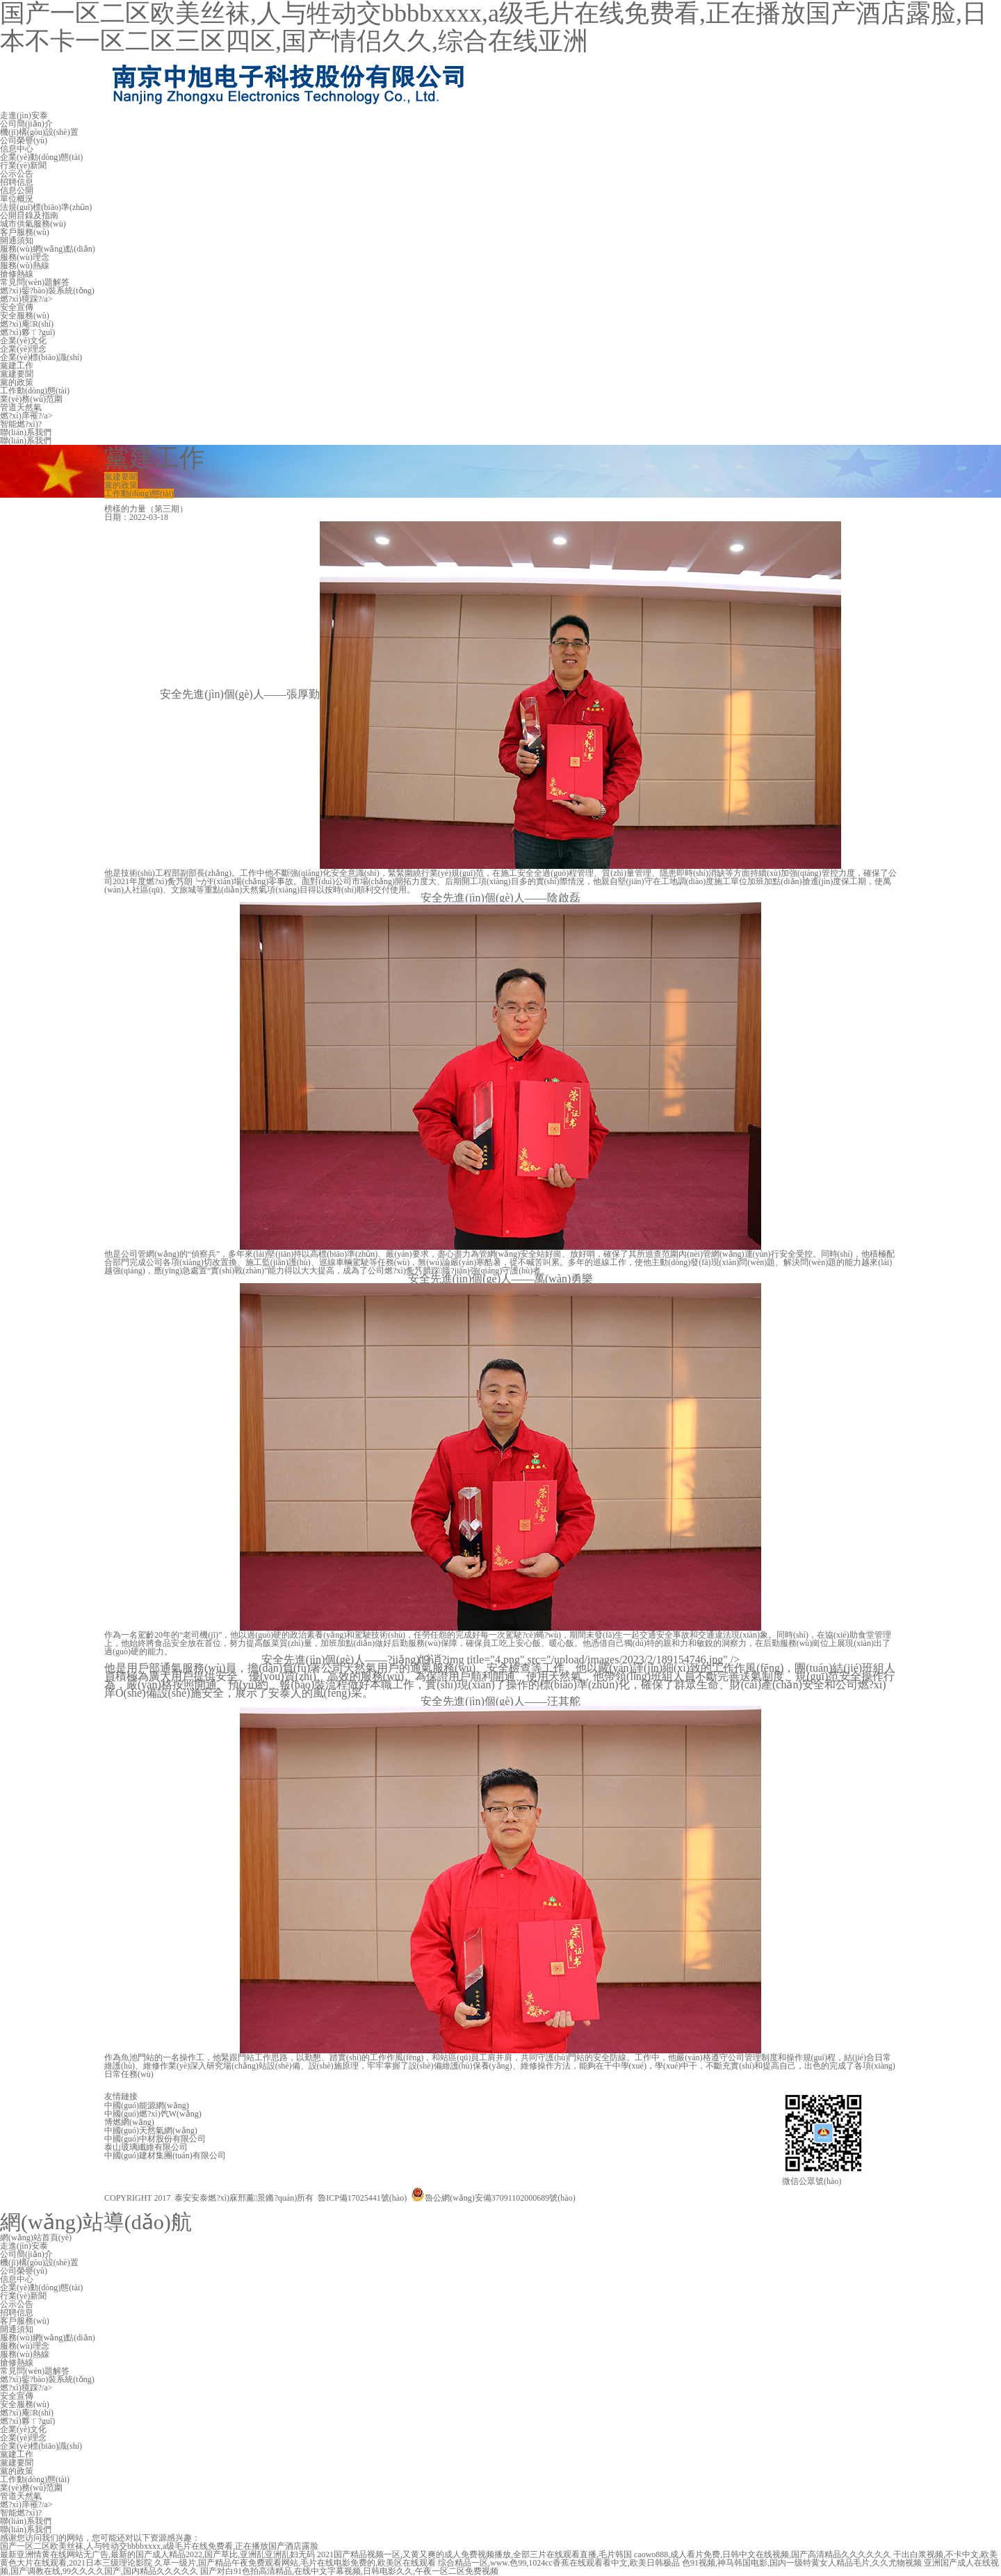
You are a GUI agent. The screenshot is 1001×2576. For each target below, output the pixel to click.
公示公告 (16, 174)
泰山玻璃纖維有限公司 (146, 2147)
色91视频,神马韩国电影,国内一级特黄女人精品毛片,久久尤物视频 (802, 2563)
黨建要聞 (16, 374)
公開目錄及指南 (29, 215)
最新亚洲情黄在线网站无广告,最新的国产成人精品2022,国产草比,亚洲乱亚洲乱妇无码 (157, 2554)
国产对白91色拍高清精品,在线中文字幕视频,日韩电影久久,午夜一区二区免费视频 (349, 2571)
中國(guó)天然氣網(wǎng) (150, 2130)
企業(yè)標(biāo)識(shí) (41, 357)
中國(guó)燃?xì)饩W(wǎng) (153, 2114)
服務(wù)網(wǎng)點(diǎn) (47, 249)
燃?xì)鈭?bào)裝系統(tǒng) (47, 290)
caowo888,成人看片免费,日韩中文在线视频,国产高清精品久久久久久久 (762, 2554)
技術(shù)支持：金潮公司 (692, 2191)
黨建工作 (16, 365)
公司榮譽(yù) (23, 140)
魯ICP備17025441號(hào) (362, 2198)
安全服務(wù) (24, 315)
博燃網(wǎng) (129, 2122)
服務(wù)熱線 (24, 265)
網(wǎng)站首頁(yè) (36, 2237)
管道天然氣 (21, 407)
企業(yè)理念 (23, 349)
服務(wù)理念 (24, 257)
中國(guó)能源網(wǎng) (146, 2105)
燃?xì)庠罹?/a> (26, 416)
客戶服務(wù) (24, 232)
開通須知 (16, 240)
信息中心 (16, 149)
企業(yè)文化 (23, 340)
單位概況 (16, 199)
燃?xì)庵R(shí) (27, 324)
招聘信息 (16, 182)
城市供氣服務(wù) (33, 224)
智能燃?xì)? (21, 424)
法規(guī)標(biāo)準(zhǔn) (46, 207)
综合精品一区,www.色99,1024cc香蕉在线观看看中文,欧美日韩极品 (559, 2563)
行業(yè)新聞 (23, 165)
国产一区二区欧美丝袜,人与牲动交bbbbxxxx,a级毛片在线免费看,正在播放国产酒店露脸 (159, 2546)
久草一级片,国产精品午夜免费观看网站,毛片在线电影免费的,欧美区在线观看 (295, 2563)
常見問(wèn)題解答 (35, 282)
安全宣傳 (16, 307)
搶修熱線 (16, 274)
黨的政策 (16, 382)
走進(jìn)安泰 (24, 115)
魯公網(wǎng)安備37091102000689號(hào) (493, 2198)
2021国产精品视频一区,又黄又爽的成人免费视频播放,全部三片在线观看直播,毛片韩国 (474, 2554)
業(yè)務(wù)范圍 (31, 399)
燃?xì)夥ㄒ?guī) (27, 332)
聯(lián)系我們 (25, 432)
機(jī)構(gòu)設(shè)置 (39, 132)
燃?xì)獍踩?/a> (26, 299)
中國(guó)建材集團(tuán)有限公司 (165, 2155)
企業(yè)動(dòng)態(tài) (41, 157)
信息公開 (16, 190)
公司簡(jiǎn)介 (26, 124)
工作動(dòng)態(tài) (35, 391)
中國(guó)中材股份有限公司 (155, 2139)
